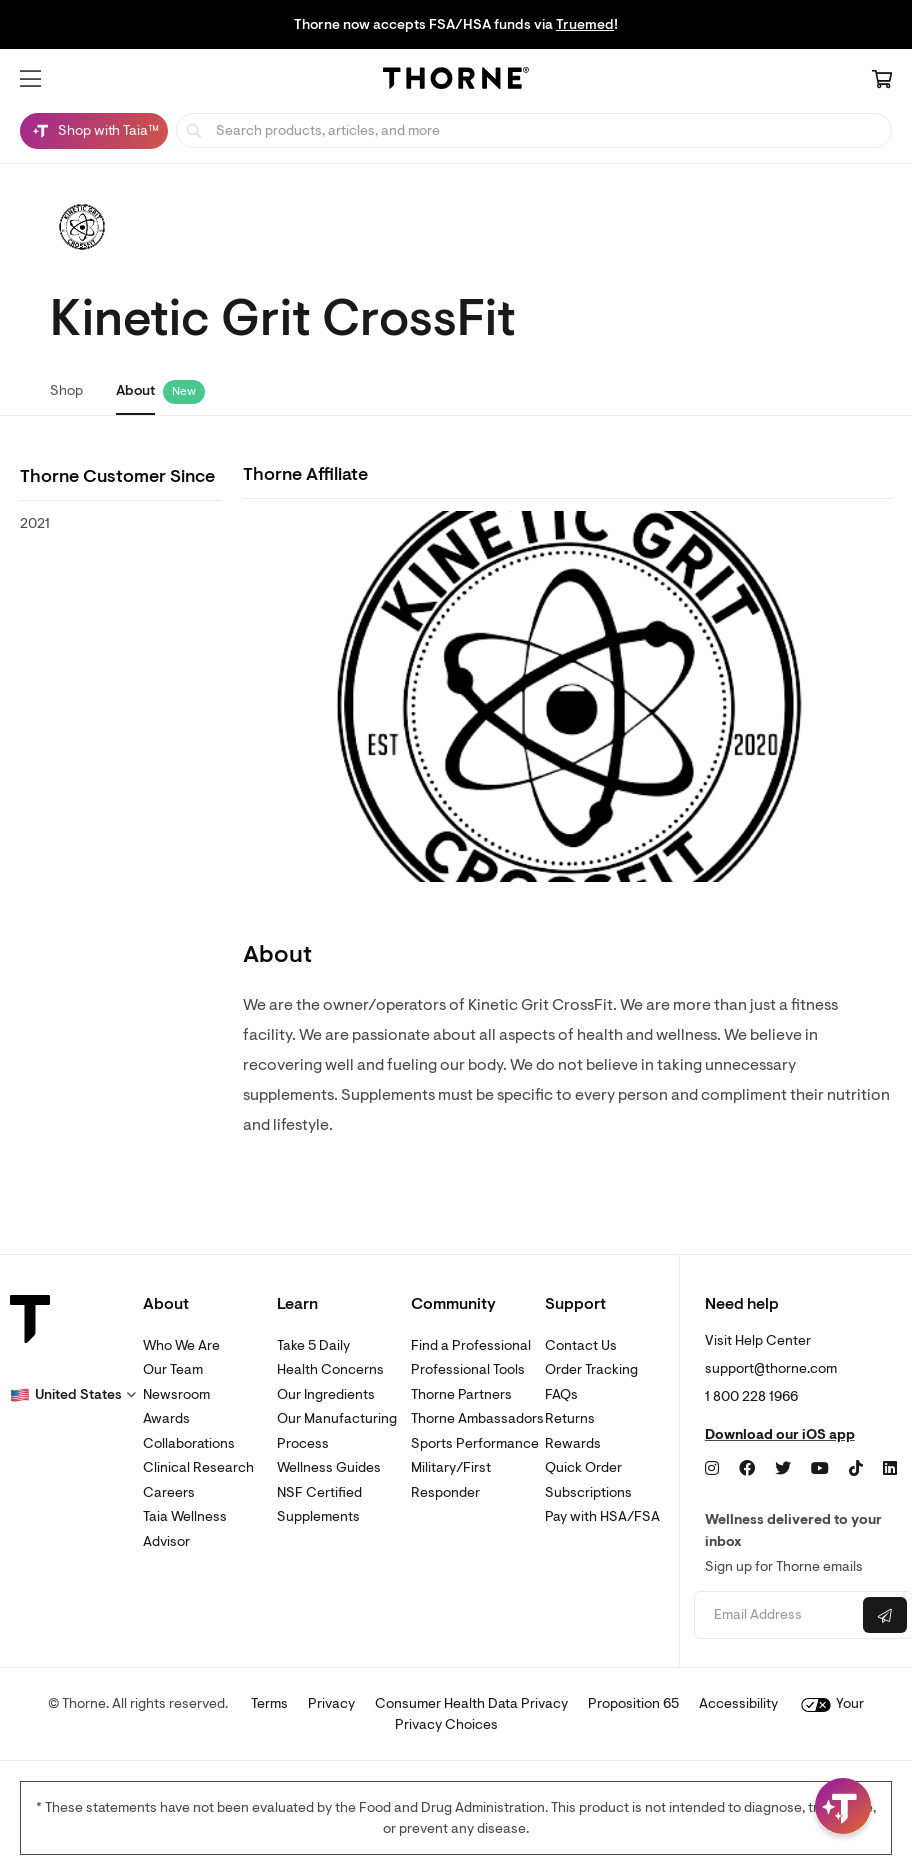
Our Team (173, 1369)
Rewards (573, 1443)
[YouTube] (820, 1469)
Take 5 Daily (313, 1345)
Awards (166, 1418)
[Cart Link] (882, 81)
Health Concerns (330, 1369)
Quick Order (583, 1467)
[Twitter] (783, 1469)
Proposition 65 (633, 1703)
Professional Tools (468, 1369)
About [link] (135, 390)
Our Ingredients (326, 1394)
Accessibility (738, 1703)
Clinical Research (198, 1467)
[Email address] (776, 1615)
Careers (169, 1492)
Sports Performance (475, 1443)
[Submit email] (885, 1615)
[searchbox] (534, 130)
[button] (30, 79)
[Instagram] (712, 1469)
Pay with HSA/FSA (602, 1516)
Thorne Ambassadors (477, 1418)
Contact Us (581, 1345)
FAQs (561, 1394)
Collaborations (189, 1443)
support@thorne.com (771, 1368)
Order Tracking (591, 1369)
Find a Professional (471, 1345)
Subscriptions (588, 1492)
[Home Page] (456, 81)
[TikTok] (856, 1469)
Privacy (331, 1703)
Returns (570, 1418)
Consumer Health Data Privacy (471, 1703)
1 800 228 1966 (751, 1396)
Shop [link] (66, 390)
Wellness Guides (329, 1467)
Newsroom (176, 1394)
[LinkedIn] (890, 1469)
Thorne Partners (461, 1394)
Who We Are (181, 1345)
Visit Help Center (758, 1340)
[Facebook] (747, 1469)
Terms (269, 1703)
